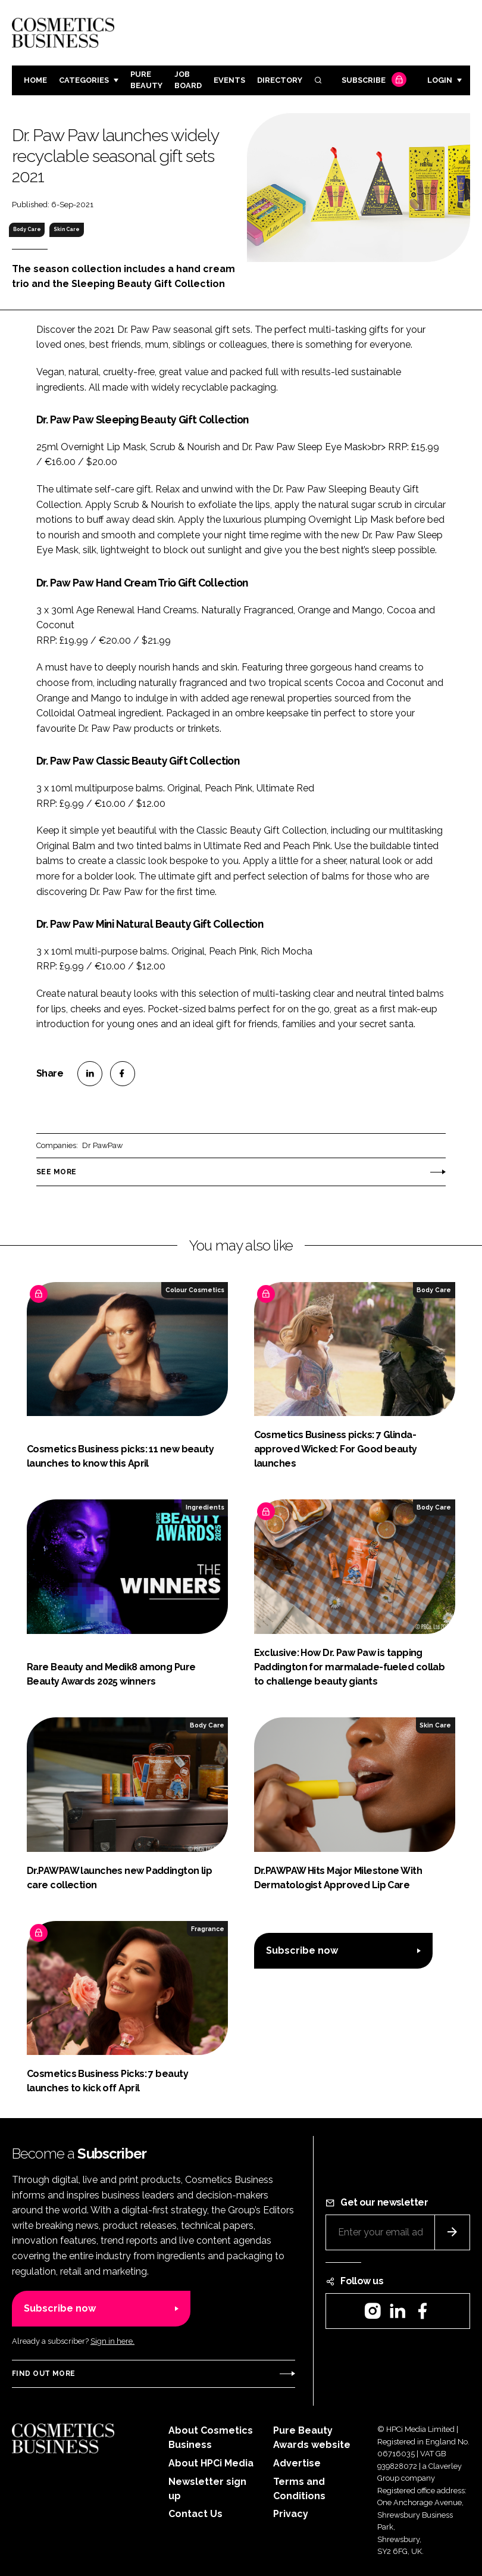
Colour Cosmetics (194, 1289)
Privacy (290, 2513)
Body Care (27, 229)
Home (35, 80)
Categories (84, 80)
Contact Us (195, 2513)
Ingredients (205, 1507)
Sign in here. (112, 2341)
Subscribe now (302, 1950)
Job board (188, 80)
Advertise (297, 2463)
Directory (279, 80)
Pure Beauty (146, 80)
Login (439, 80)
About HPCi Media (210, 2463)
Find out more (43, 2373)
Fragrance (207, 1928)
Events (229, 80)
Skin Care (67, 229)
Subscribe (372, 80)
